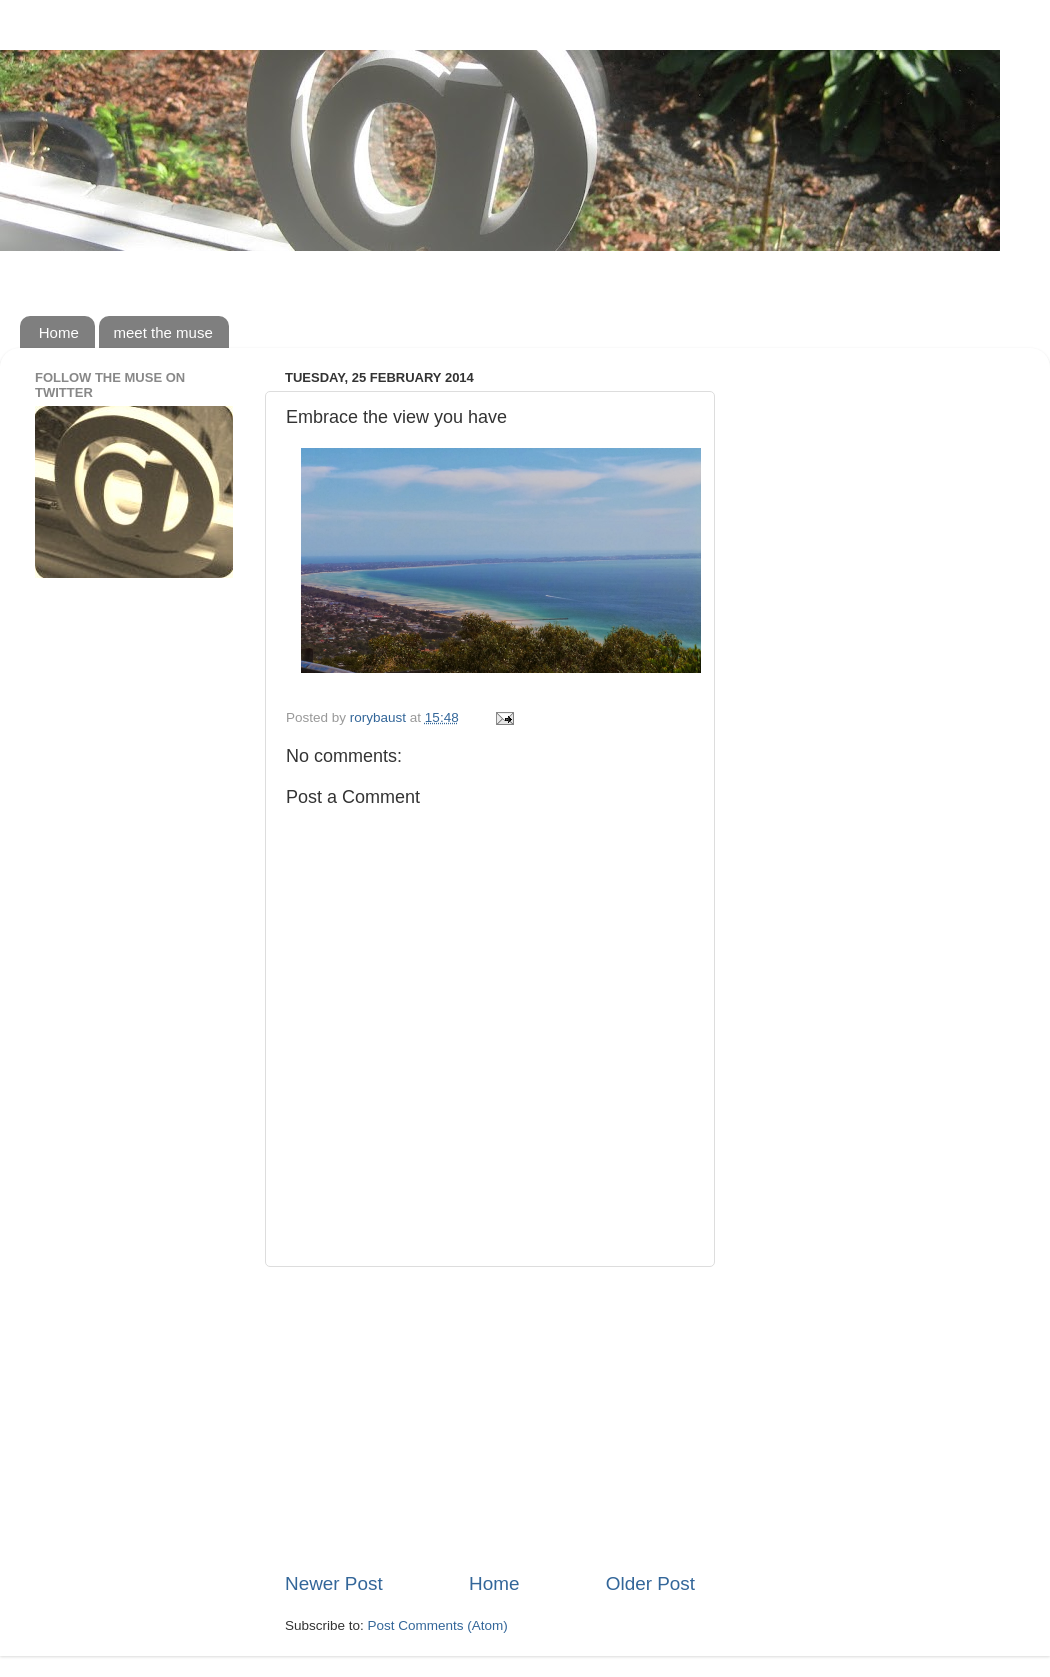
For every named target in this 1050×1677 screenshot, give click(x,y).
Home (59, 332)
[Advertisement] (490, 1419)
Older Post (650, 1583)
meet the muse (163, 332)
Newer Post (334, 1583)
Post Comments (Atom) (438, 1625)
